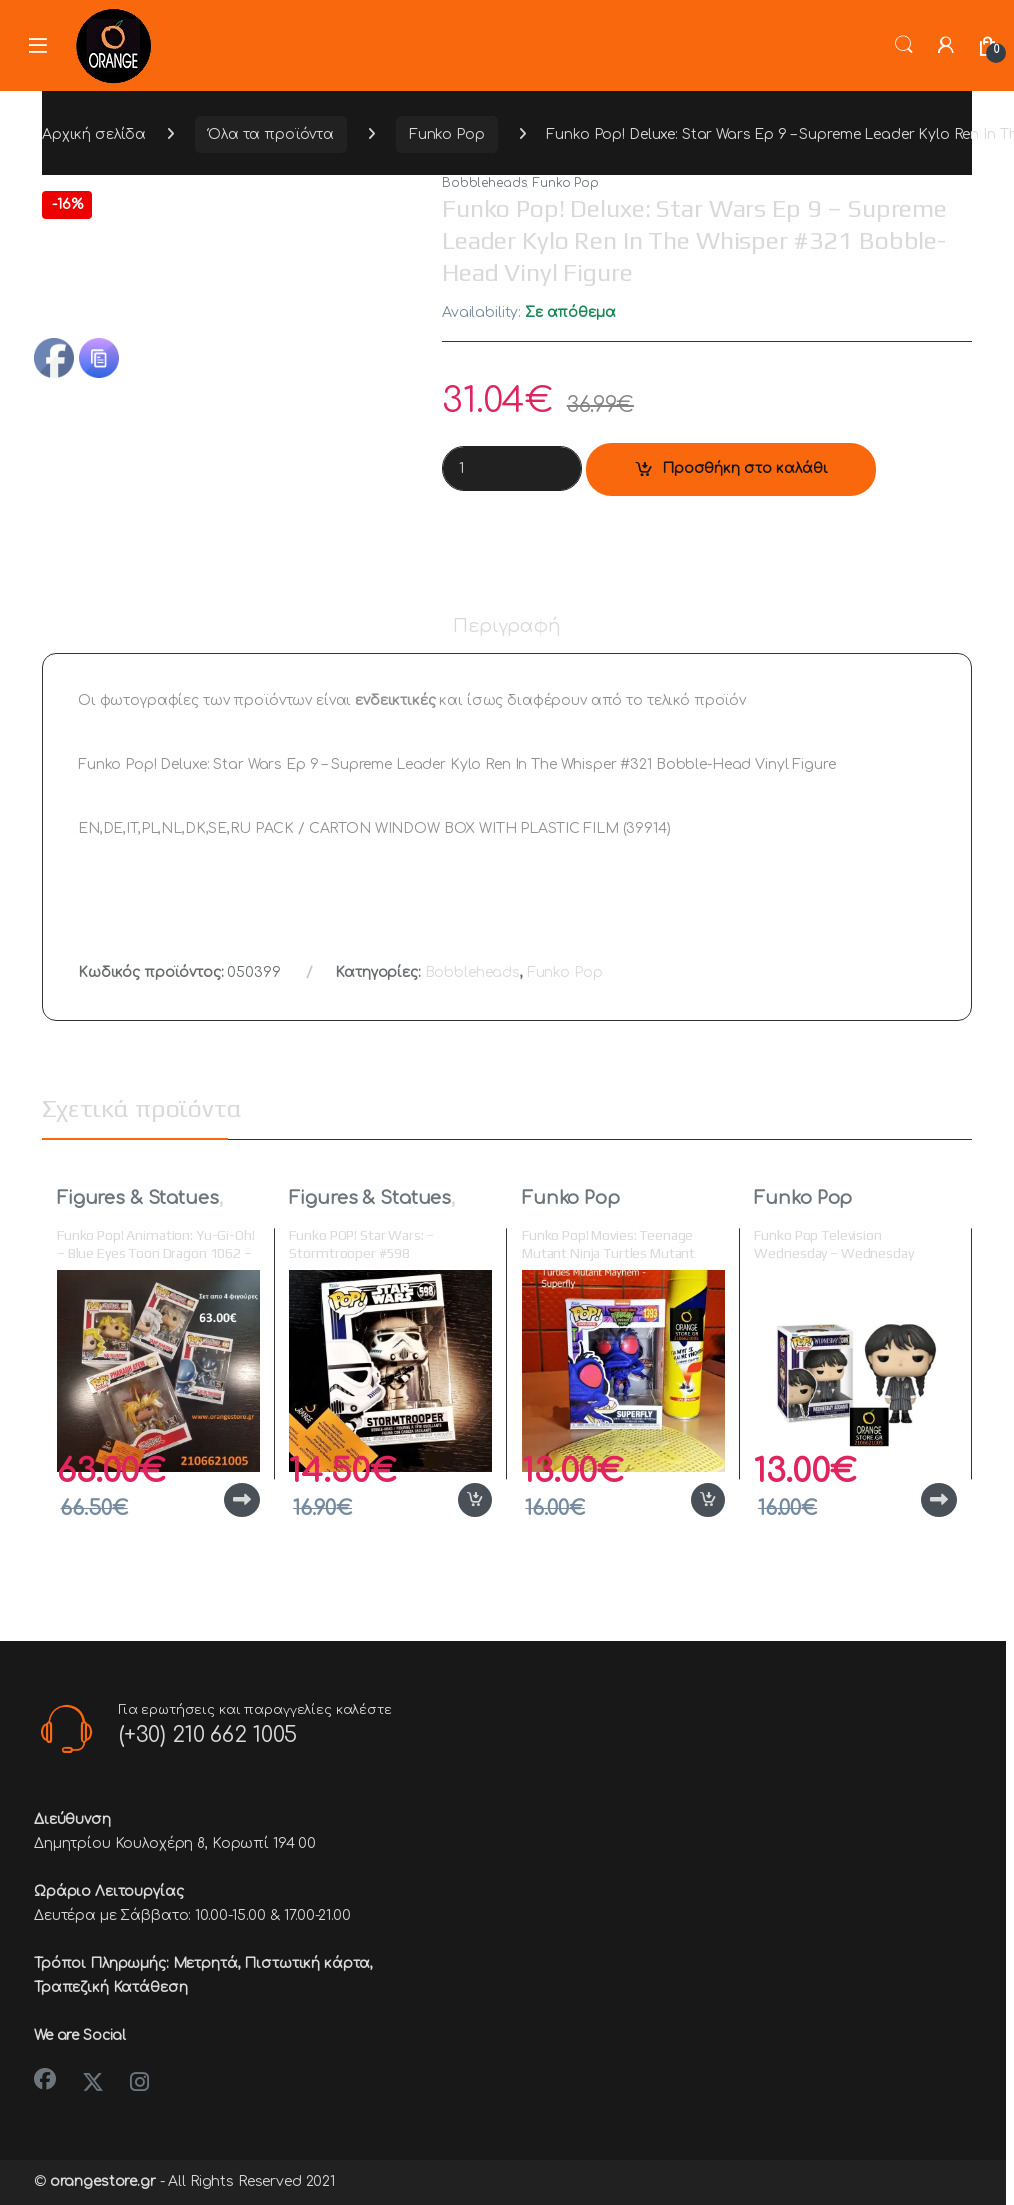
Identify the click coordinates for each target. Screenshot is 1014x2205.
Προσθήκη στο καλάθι (745, 468)
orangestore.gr (103, 2181)
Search (904, 45)
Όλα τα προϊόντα (271, 134)
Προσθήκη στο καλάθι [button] (475, 1500)
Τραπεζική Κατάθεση (110, 1987)
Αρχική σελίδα (94, 134)
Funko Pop (447, 134)
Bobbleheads (484, 183)
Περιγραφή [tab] (507, 626)
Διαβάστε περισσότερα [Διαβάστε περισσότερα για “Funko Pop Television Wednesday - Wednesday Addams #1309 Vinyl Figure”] (939, 1500)
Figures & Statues (138, 1198)
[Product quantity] (512, 468)
